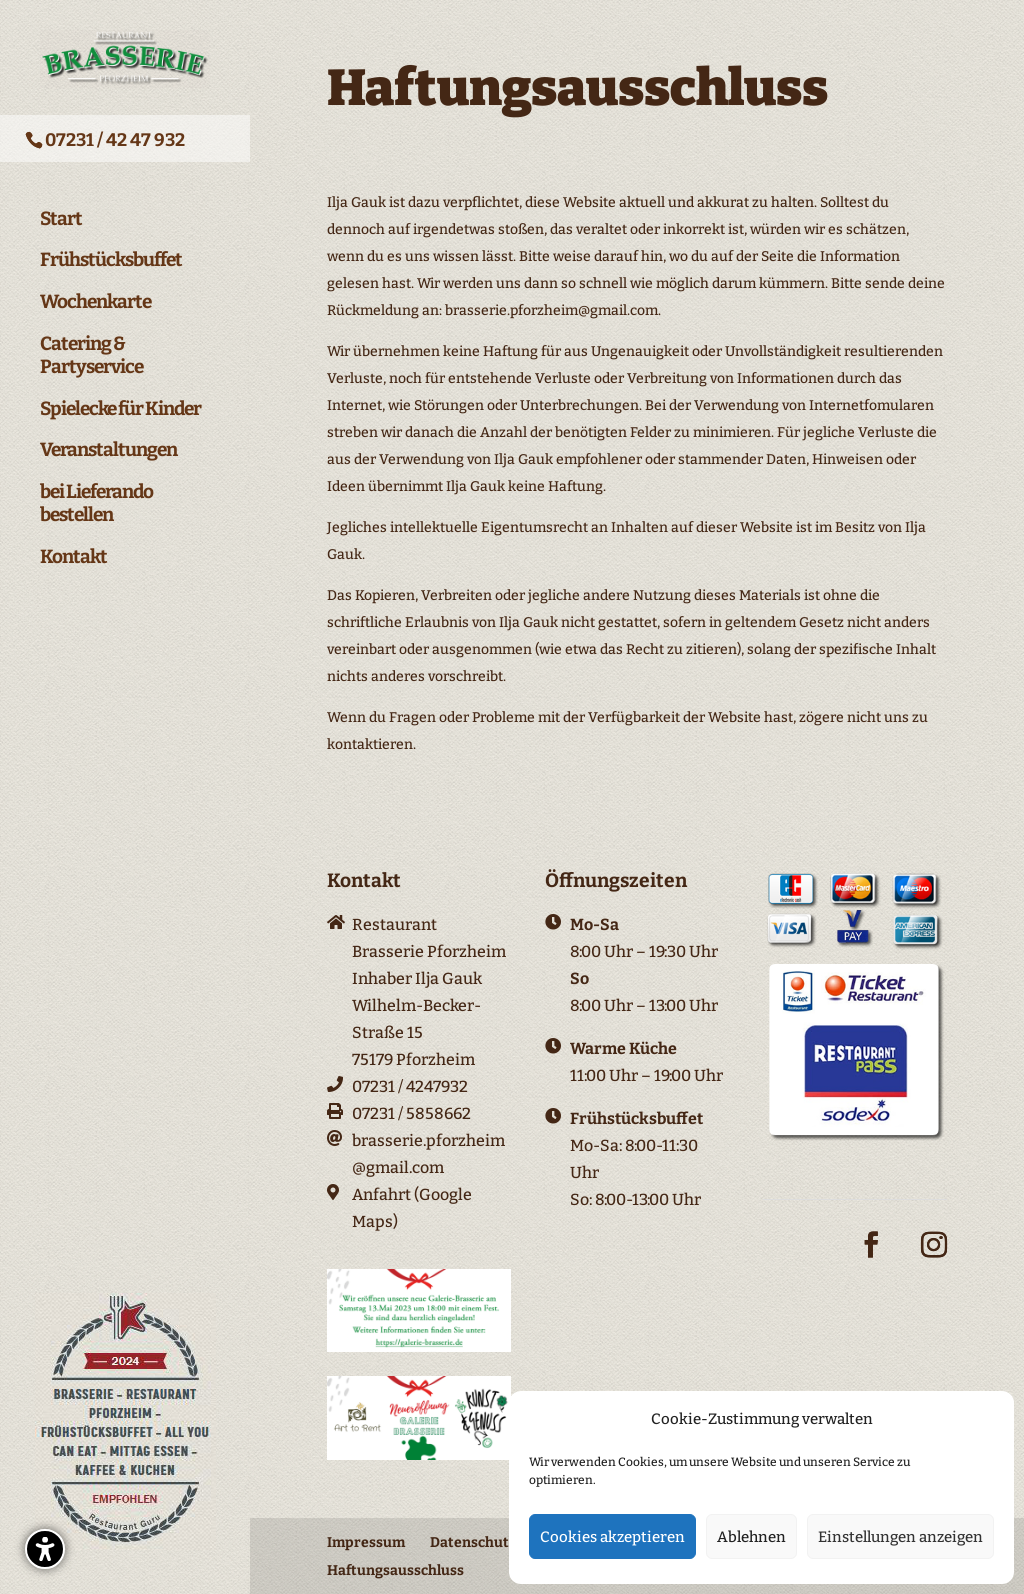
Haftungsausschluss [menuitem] (395, 1570)
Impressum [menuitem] (366, 1542)
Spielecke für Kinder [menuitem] (120, 399)
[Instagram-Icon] (934, 1260)
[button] (45, 1549)
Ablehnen (751, 1537)
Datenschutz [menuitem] (473, 1542)
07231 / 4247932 (410, 1086)
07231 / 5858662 (411, 1113)
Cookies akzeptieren (612, 1537)
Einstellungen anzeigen (900, 1537)
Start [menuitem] (61, 209)
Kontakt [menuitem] (73, 547)
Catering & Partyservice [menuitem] (91, 345)
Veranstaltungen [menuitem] (108, 440)
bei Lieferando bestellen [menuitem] (96, 493)
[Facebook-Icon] (871, 1260)
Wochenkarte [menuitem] (95, 292)
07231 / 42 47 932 (115, 140)
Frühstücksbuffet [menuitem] (111, 250)
